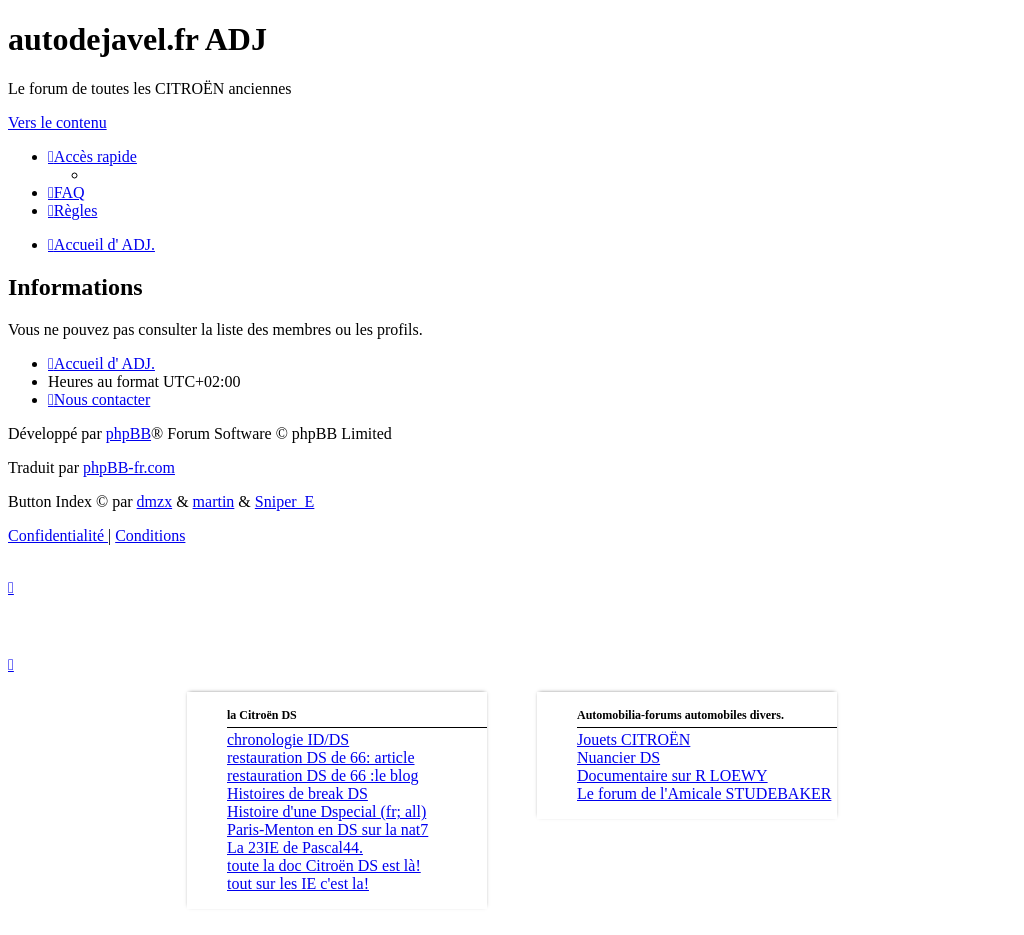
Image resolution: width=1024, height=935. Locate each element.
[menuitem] (66, 192)
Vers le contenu (57, 122)
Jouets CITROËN (633, 739)
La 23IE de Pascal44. (295, 847)
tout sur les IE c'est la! (298, 883)
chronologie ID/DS (288, 739)
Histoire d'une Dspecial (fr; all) (326, 811)
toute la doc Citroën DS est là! (324, 865)
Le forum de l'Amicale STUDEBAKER (704, 793)
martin (214, 501)
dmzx (155, 501)
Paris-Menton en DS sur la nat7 (327, 829)
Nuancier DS (618, 757)
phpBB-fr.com (129, 467)
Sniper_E (285, 501)
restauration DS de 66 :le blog (323, 775)
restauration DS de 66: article (321, 757)
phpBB (128, 433)
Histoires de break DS (297, 793)
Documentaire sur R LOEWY (672, 775)
